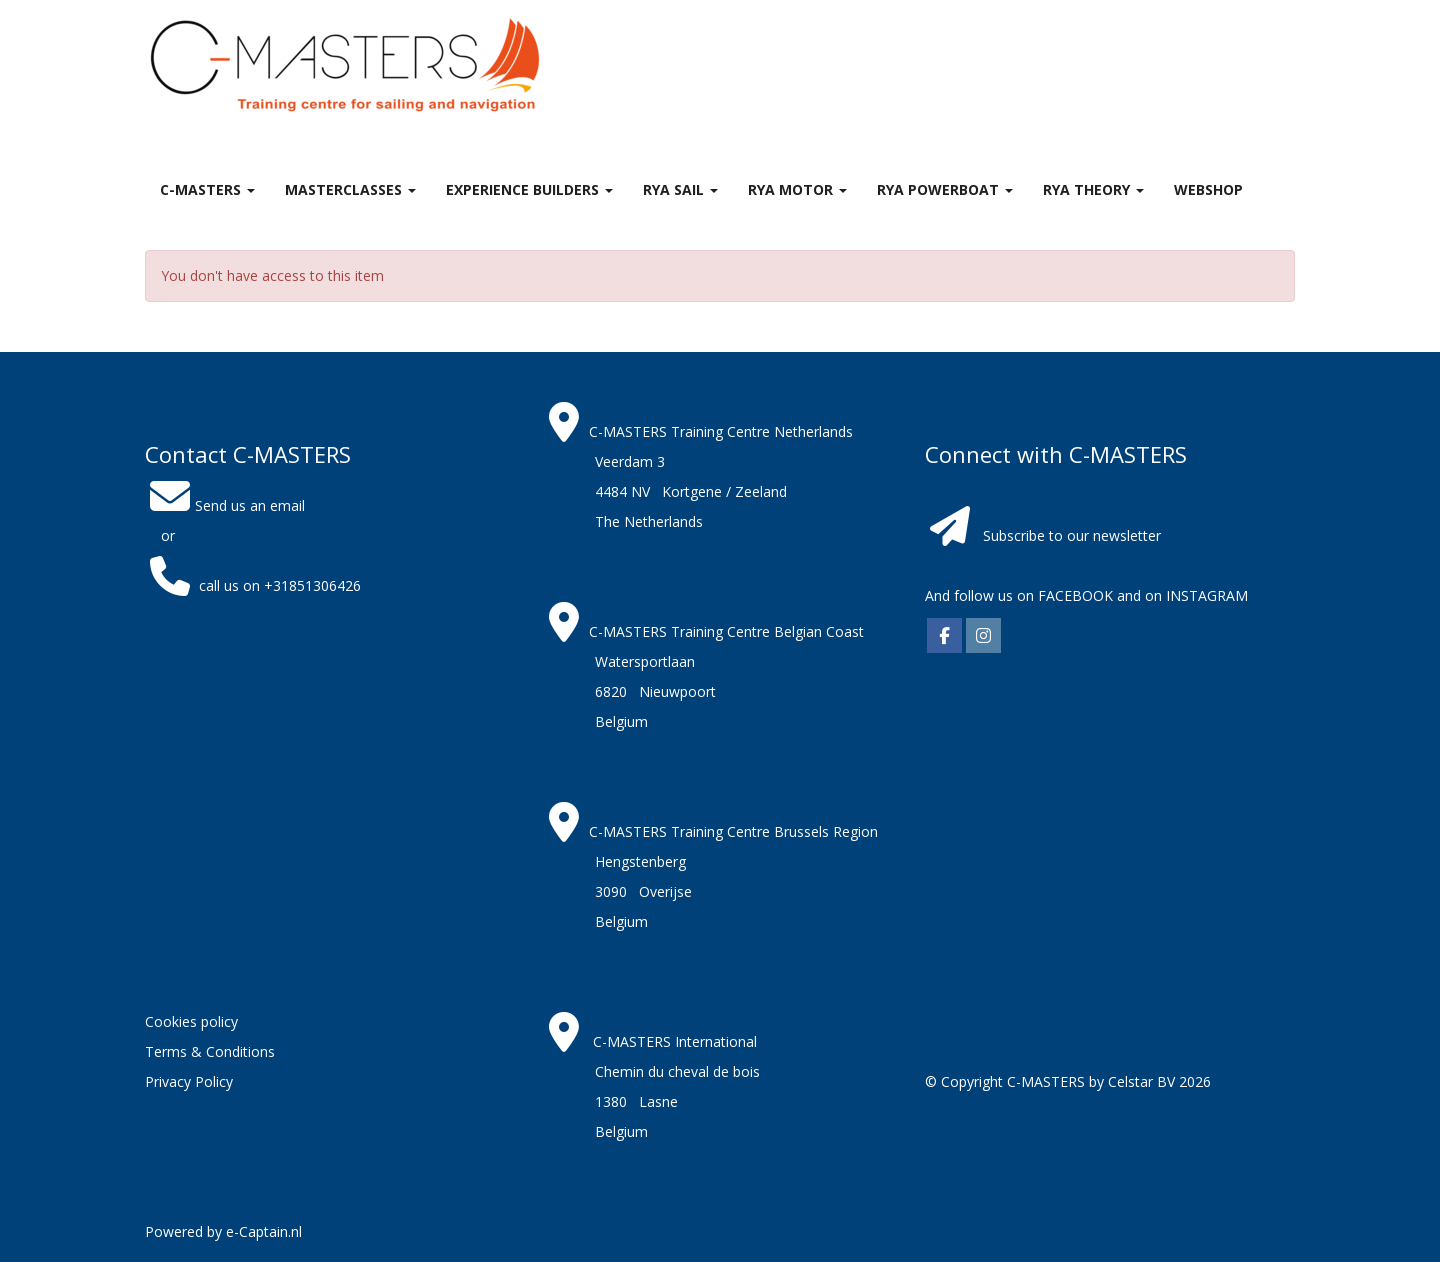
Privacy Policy (189, 1081)
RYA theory (1093, 189)
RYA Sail (680, 189)
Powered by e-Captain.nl (223, 1231)
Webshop (1208, 189)
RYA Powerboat (945, 189)
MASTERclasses (350, 189)
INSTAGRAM (1207, 595)
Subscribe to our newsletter (1072, 535)
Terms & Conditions (210, 1051)
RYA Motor (797, 189)
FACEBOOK (1073, 595)
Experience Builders (529, 189)
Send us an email (225, 505)
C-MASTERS (207, 189)
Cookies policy (191, 1021)
